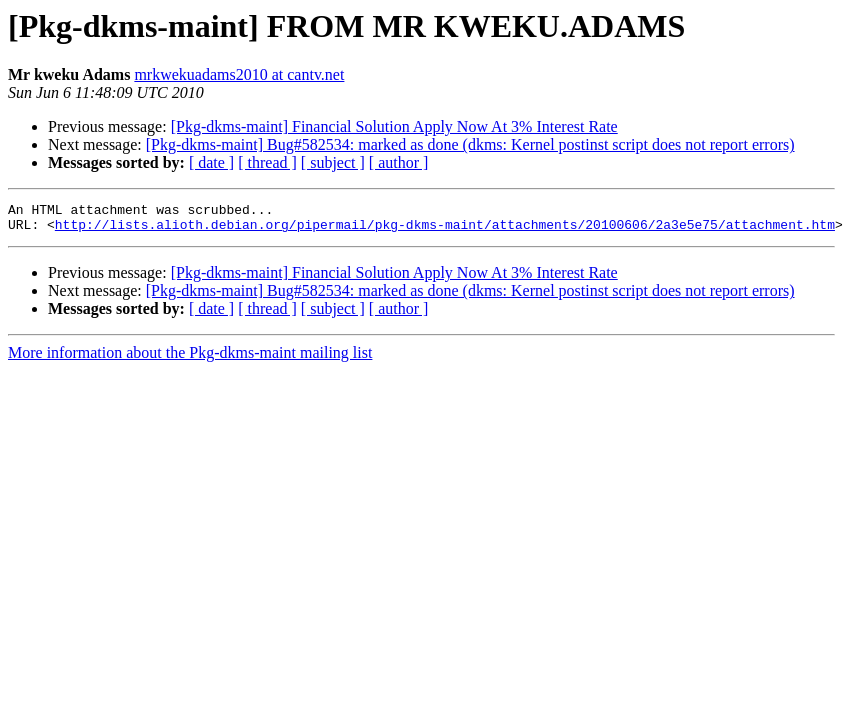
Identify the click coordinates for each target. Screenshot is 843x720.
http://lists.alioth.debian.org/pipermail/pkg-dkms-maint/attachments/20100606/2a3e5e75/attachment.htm (445, 230)
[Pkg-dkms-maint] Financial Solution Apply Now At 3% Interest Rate (394, 126)
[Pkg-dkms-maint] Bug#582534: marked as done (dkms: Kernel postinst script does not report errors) (470, 144)
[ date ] (211, 162)
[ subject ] (333, 162)
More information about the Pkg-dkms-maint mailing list (190, 358)
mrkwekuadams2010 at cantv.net (239, 74)
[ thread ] (267, 162)
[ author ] (399, 162)
